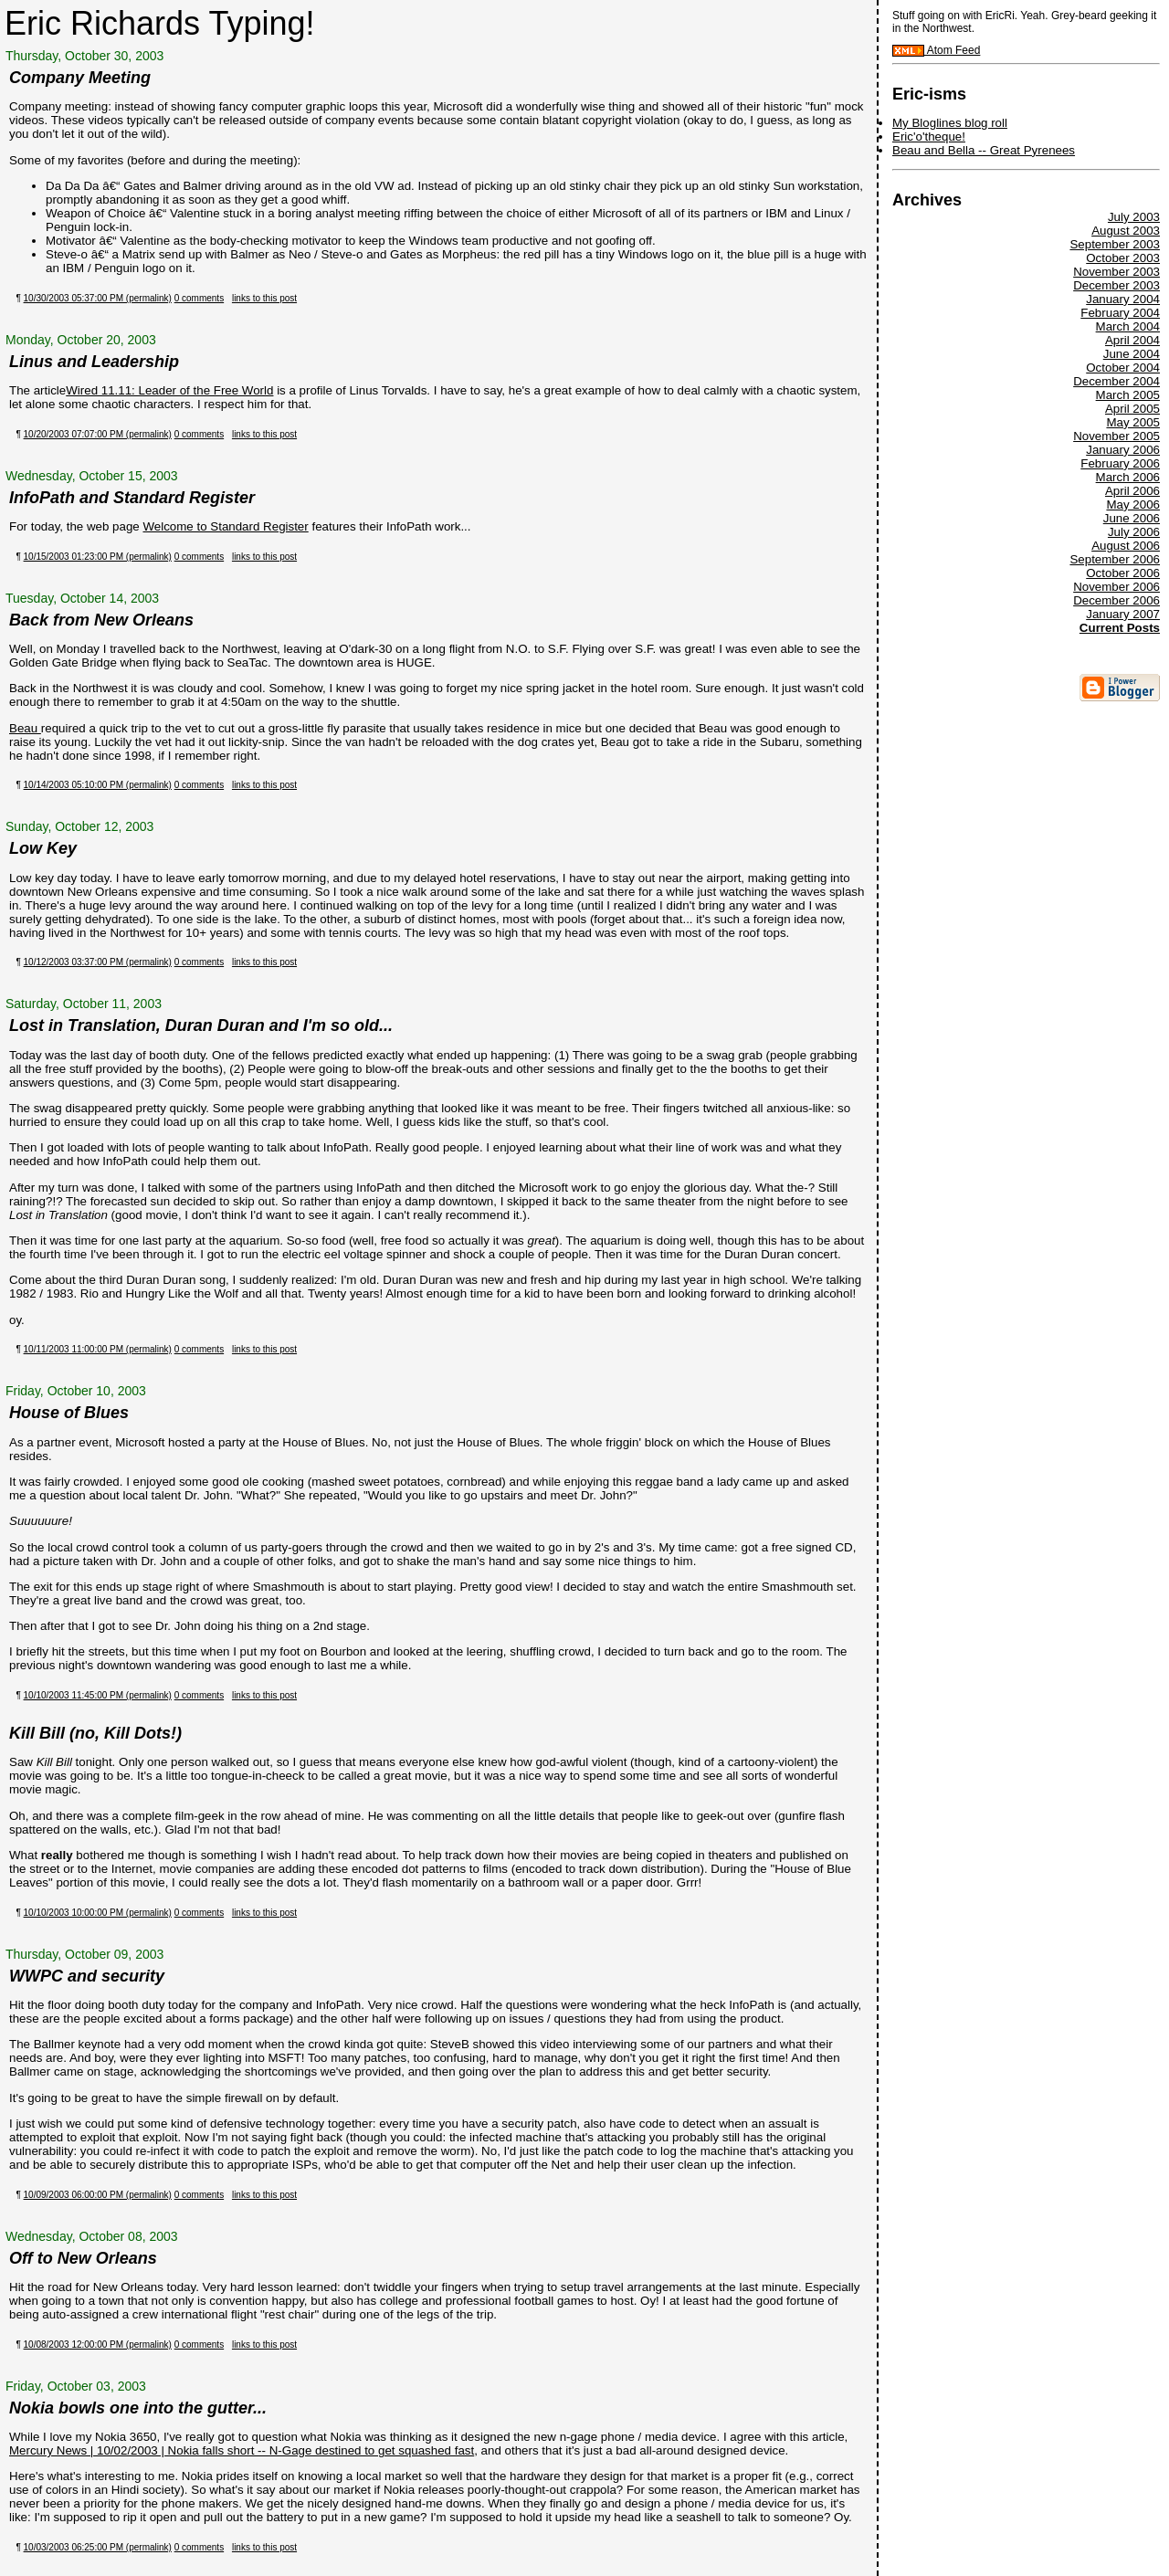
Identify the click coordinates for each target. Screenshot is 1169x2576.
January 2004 (1123, 299)
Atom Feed (936, 50)
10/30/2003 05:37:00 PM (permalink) (98, 298)
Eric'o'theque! (928, 136)
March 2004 (1128, 326)
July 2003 (1134, 217)
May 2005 (1133, 422)
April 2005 (1132, 408)
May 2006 (1133, 504)
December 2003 (1116, 285)
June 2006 (1131, 518)
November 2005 (1116, 436)
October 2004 (1123, 367)
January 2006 (1123, 450)
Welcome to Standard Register (225, 526)
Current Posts (1119, 628)
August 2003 (1125, 230)
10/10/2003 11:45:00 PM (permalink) (98, 1695)
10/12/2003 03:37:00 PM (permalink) (98, 962)
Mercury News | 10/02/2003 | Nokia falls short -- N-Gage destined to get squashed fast (241, 2450)
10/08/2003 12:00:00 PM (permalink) (98, 2344)
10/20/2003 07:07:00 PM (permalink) (98, 434)
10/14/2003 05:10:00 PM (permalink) (98, 785)
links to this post (264, 298)
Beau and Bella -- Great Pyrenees (983, 150)
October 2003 (1123, 258)
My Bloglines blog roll (949, 123)
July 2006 (1134, 532)
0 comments (199, 298)
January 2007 (1123, 614)
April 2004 (1132, 340)
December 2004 (1116, 381)
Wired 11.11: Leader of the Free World (169, 390)
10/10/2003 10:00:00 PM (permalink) (98, 1913)
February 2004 (1120, 313)
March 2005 (1128, 395)
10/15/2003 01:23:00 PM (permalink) (98, 557)
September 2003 (1114, 244)
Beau (25, 728)
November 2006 (1116, 587)
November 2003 (1116, 272)
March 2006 (1128, 477)
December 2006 (1116, 600)
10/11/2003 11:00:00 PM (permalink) (98, 1349)
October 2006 (1123, 573)
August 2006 (1125, 545)
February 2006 (1120, 463)
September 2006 (1114, 559)
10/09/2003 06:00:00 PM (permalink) (98, 2195)
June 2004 (1131, 354)
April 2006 (1132, 491)
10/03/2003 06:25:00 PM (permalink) (98, 2547)
